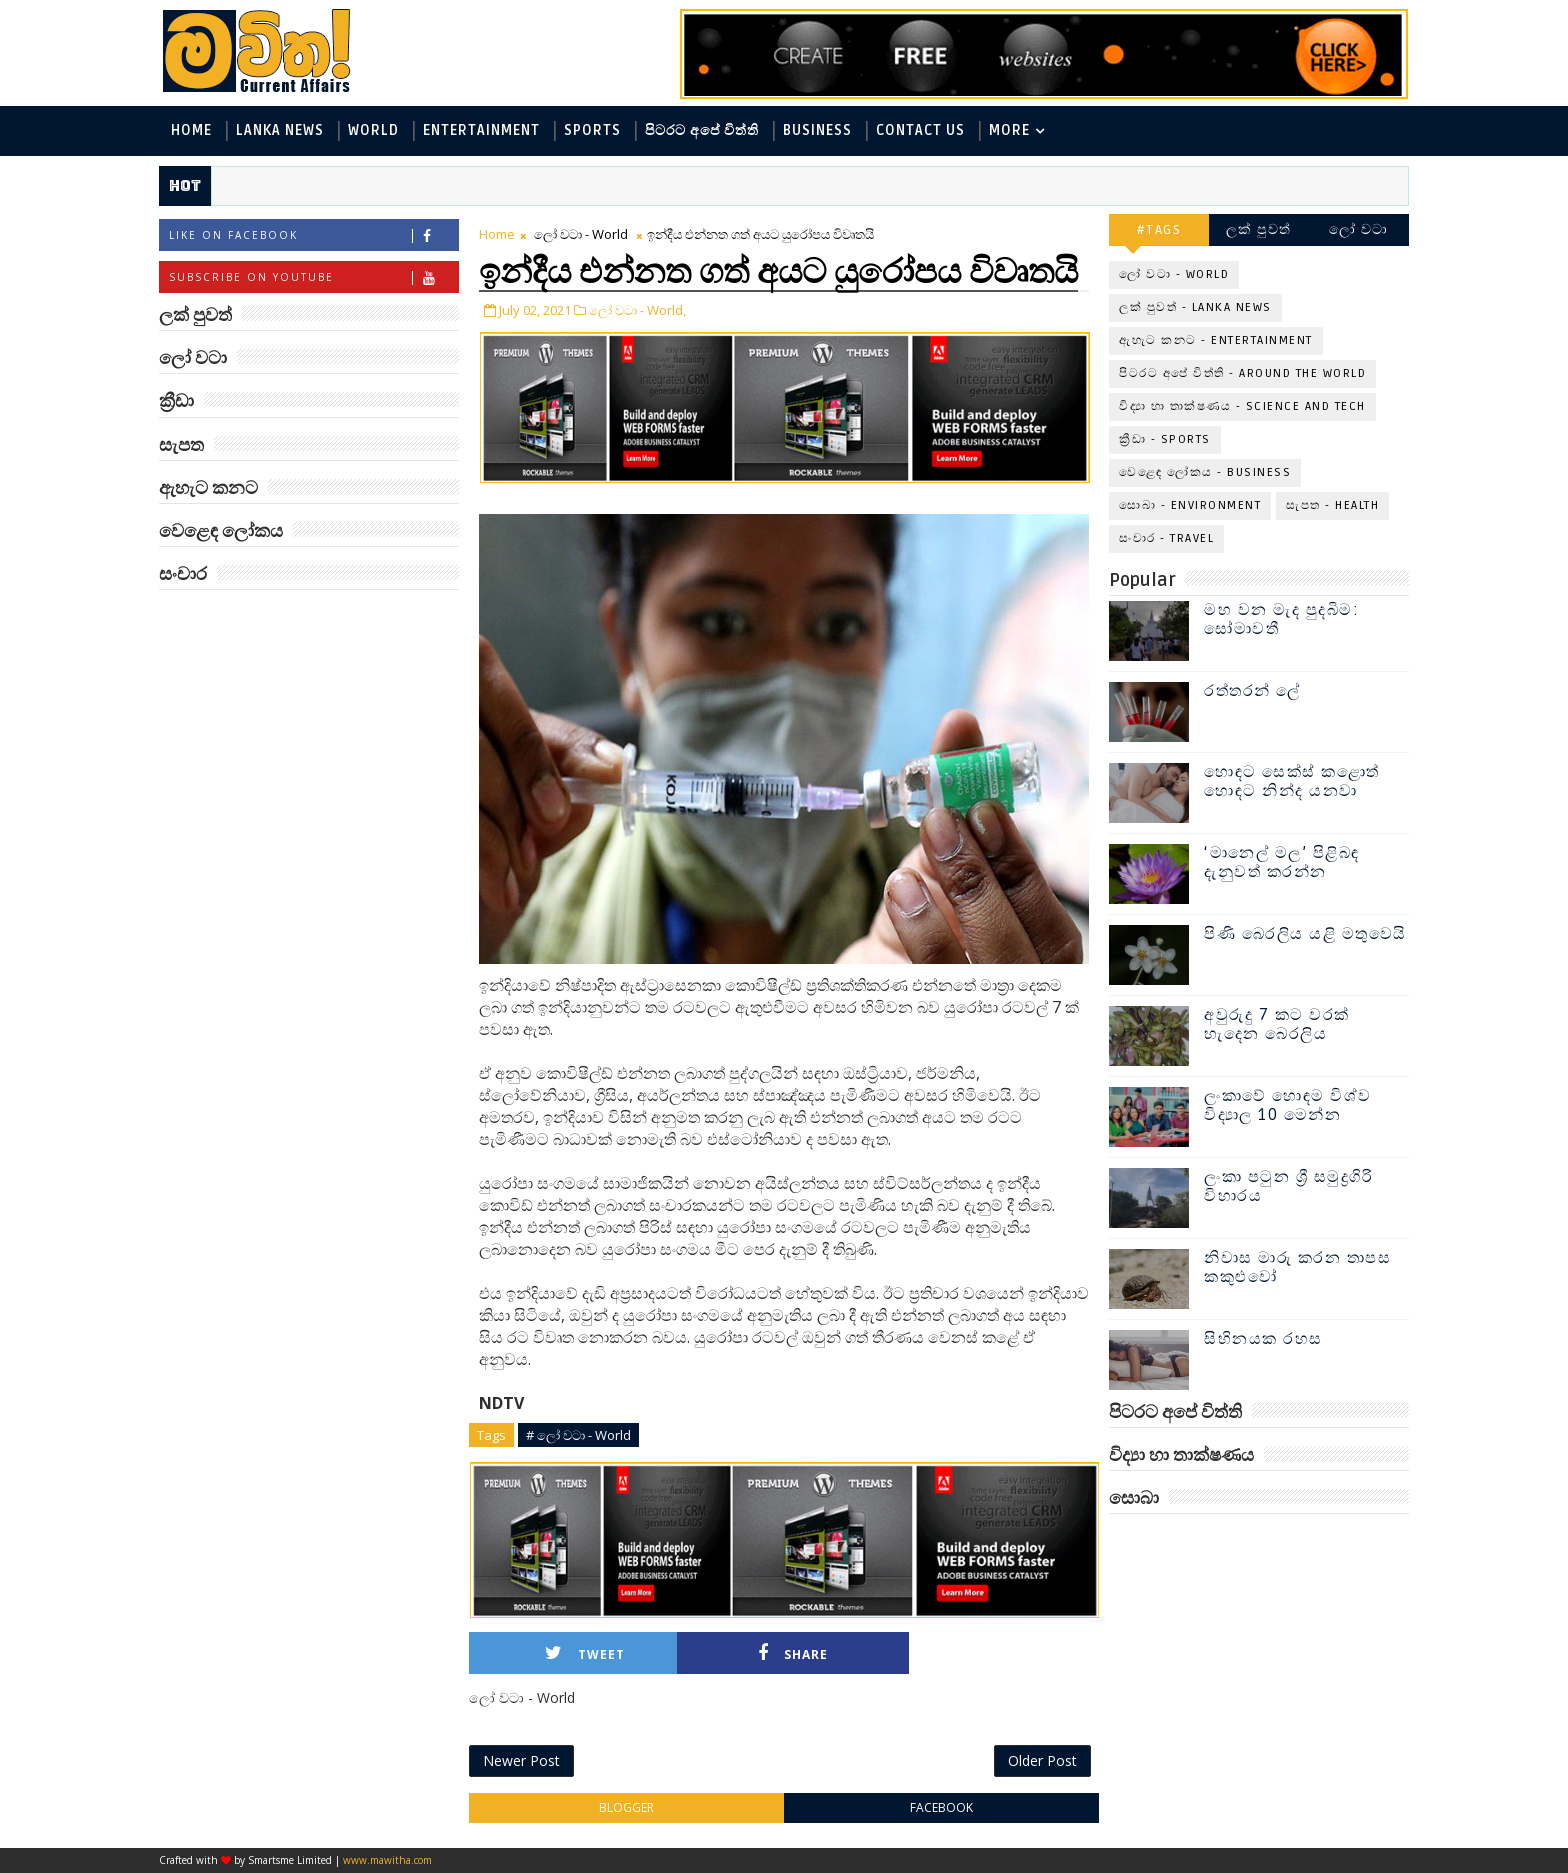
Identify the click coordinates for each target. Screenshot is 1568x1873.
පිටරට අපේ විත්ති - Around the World (1242, 373)
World (373, 130)
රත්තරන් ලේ (1252, 691)
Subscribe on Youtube (313, 277)
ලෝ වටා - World (581, 234)
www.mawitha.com (387, 1860)
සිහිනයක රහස (1263, 1339)
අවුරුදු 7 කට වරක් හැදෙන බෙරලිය (1277, 1024)
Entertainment (481, 130)
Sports (592, 130)
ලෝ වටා (1359, 229)
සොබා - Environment (1190, 505)
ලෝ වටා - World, (637, 310)
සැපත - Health (1332, 505)
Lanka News (280, 130)
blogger (626, 1807)
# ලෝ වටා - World (578, 1435)
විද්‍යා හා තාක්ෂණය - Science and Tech (1242, 406)
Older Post (1042, 1760)
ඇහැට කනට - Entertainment (1216, 340)
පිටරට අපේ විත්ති (702, 130)
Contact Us (920, 130)
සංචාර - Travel (1166, 538)
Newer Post (521, 1760)
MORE (1009, 130)
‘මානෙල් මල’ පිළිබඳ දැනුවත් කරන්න (1282, 862)
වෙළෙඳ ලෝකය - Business (1205, 472)
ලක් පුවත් (1259, 229)
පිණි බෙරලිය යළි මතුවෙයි (1305, 934)
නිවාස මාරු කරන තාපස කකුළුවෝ (1297, 1267)
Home (191, 130)
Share (793, 1653)
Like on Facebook (313, 235)
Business (817, 130)
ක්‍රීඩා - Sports (1165, 439)
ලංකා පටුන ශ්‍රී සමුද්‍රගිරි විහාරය (1288, 1186)
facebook (941, 1807)
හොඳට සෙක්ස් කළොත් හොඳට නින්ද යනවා (1292, 781)
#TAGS (1159, 229)
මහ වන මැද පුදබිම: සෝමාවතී (1281, 619)
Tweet (585, 1653)
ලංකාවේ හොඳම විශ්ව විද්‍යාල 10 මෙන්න (1288, 1105)
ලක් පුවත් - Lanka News (1195, 307)
